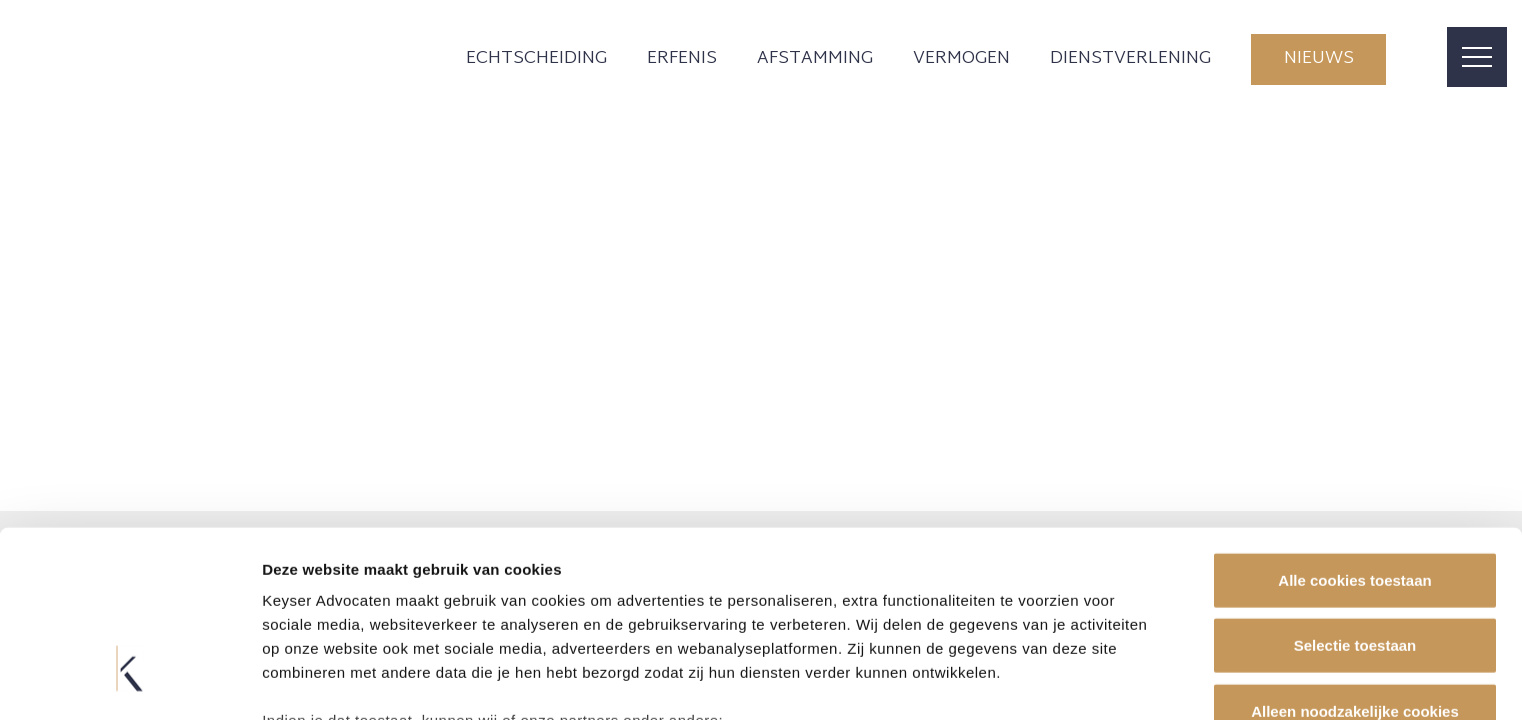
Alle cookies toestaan (1354, 430)
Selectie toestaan (1355, 495)
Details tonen (1080, 680)
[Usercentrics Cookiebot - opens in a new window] (129, 681)
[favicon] (196, 60)
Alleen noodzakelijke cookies (1355, 561)
